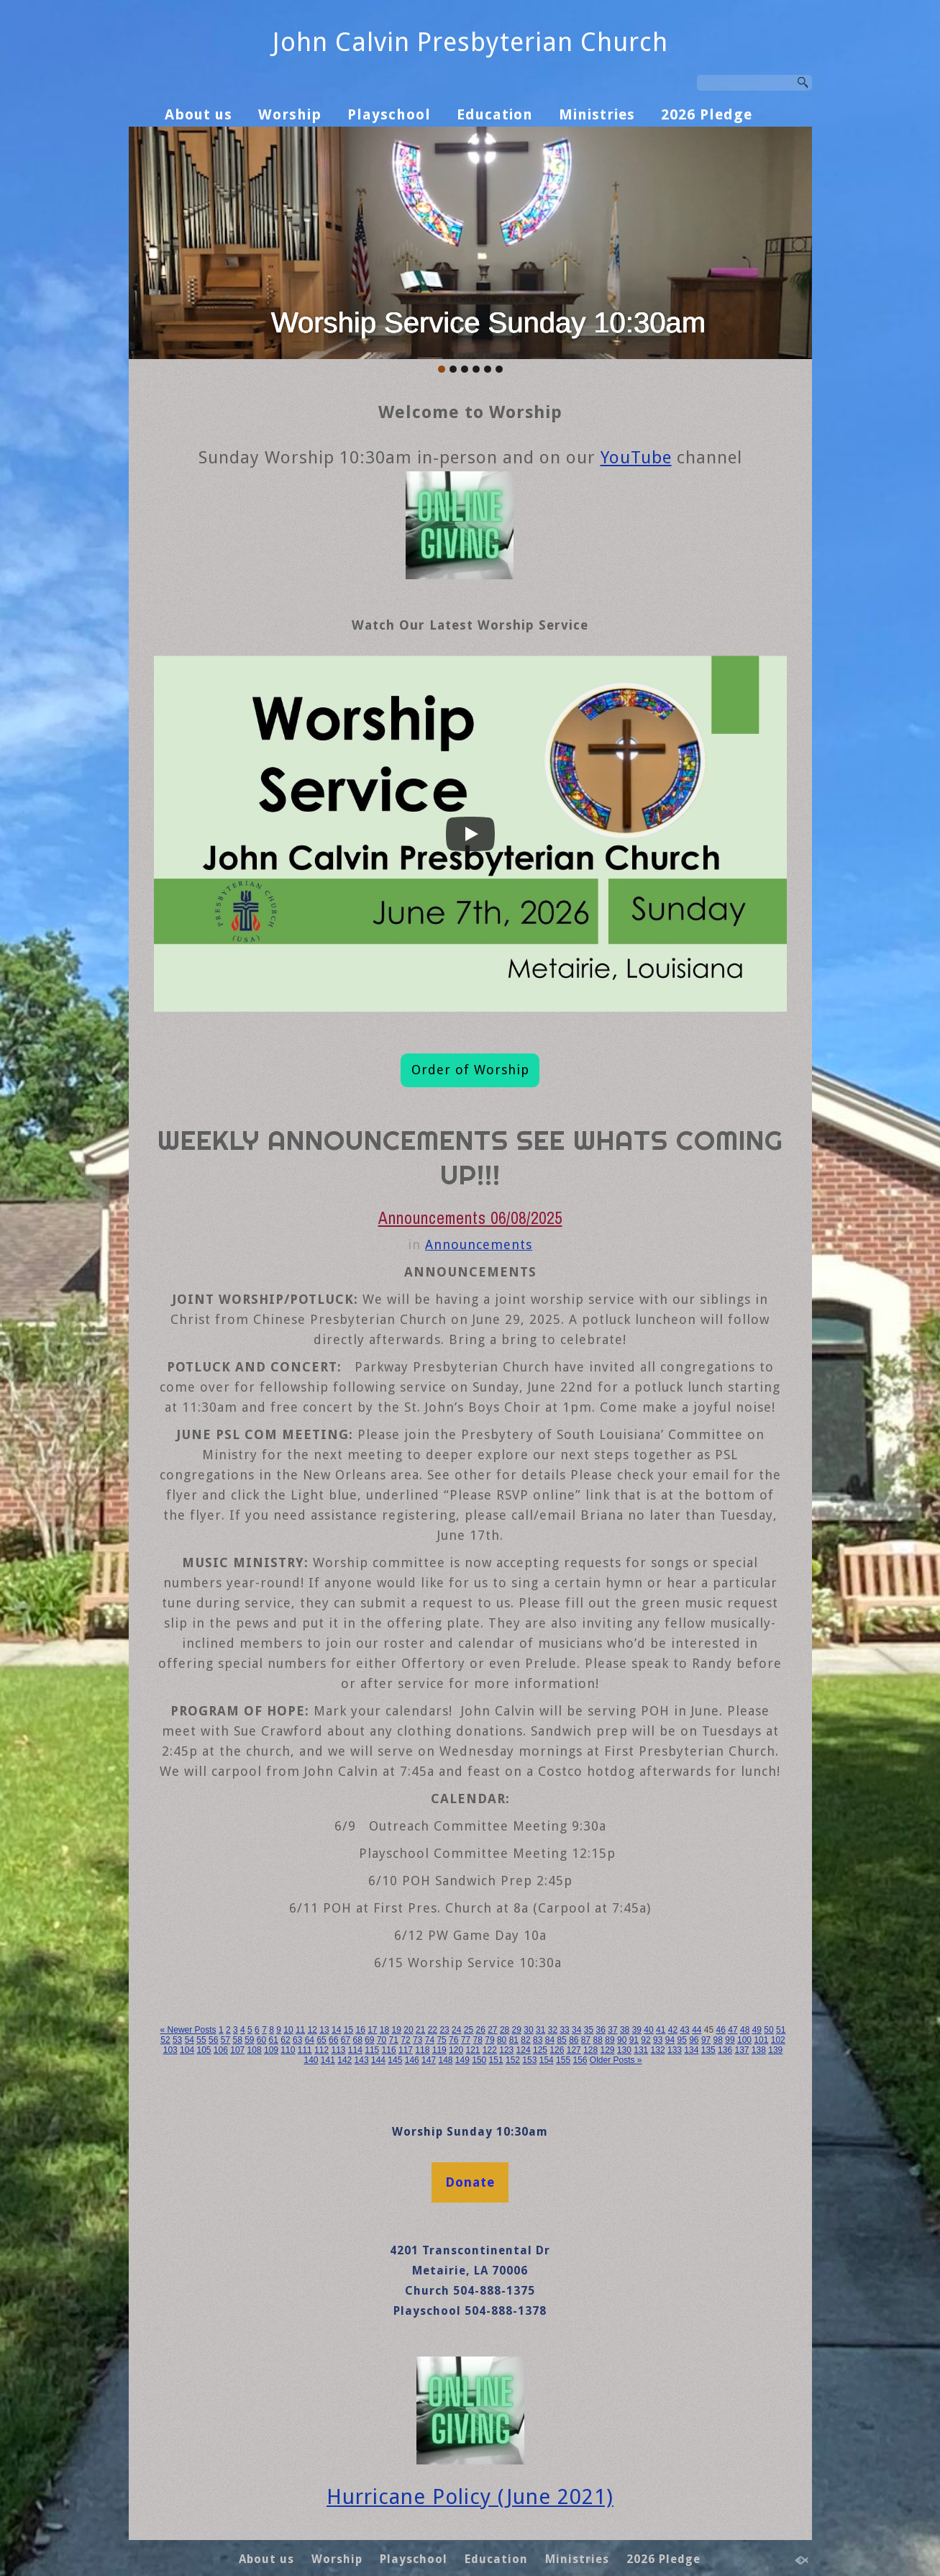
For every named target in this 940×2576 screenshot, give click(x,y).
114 (355, 2050)
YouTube (636, 458)
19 (396, 2030)
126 (556, 2050)
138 (759, 2050)
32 (552, 2030)
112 (321, 2050)
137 (741, 2050)
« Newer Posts (188, 2030)
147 (428, 2060)
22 (432, 2030)
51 (780, 2030)
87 (585, 2040)
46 (721, 2030)
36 (601, 2030)
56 (213, 2040)
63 (297, 2040)
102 (778, 2040)
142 (344, 2060)
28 (504, 2030)
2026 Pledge (706, 114)
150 (479, 2060)
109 (271, 2050)
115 (372, 2050)
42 (672, 2030)
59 (249, 2040)
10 (288, 2030)
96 (693, 2040)
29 (516, 2030)
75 (441, 2040)
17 (372, 2030)
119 (439, 2050)
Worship (289, 114)
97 (706, 2040)
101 (761, 2040)
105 (203, 2050)
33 (564, 2030)
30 (528, 2030)
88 (598, 2040)
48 (744, 2030)
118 (422, 2050)
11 (300, 2030)
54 (189, 2040)
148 (445, 2060)
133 (674, 2050)
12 (312, 2030)
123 (506, 2050)
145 (395, 2060)
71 (393, 2040)
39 (637, 2030)
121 (472, 2050)
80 (501, 2040)
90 (621, 2040)
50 (768, 2030)
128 (590, 2050)
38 (624, 2030)
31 (540, 2030)
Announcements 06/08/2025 (470, 1218)
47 (732, 2030)
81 (514, 2040)
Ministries (597, 114)
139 (775, 2050)
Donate (470, 2182)
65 (321, 2040)
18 (384, 2030)
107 (237, 2050)
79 (489, 2040)
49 (757, 2030)
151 (496, 2060)
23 (444, 2030)
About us (198, 114)
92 (645, 2040)
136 (725, 2050)
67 (345, 2040)
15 (348, 2030)
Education (495, 114)
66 (333, 2040)
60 (261, 2040)
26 (480, 2030)
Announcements (478, 1244)
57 (225, 2040)
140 (311, 2060)
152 (513, 2060)
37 (612, 2030)
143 (362, 2060)
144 (378, 2060)
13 (324, 2030)
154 (546, 2060)
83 (537, 2040)
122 (490, 2050)
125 (540, 2050)
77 (465, 2040)
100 (744, 2040)
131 (641, 2050)
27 (492, 2030)
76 (453, 2040)
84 (550, 2040)
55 (201, 2040)
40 (648, 2030)
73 (417, 2040)
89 (609, 2040)
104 (187, 2050)
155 (563, 2060)
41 (660, 2030)
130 (624, 2050)
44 (696, 2030)
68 (357, 2040)
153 (529, 2060)
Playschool (389, 114)
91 (634, 2040)
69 (369, 2040)
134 (691, 2050)
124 (523, 2050)
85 (561, 2040)
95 (681, 2040)
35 (588, 2030)
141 (328, 2060)
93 (657, 2040)
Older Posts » (616, 2060)
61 (273, 2040)
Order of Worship (470, 1069)
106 (221, 2050)
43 (684, 2030)
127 (574, 2050)
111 (305, 2050)
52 (165, 2040)
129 (607, 2050)
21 (420, 2030)
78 (478, 2040)
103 (170, 2050)
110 (287, 2050)
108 (254, 2050)
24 (456, 2030)
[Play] (470, 834)
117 (405, 2050)
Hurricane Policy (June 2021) (470, 2497)
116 (389, 2050)
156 (579, 2060)
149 (462, 2060)
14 (336, 2030)
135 (708, 2050)
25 (468, 2030)
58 (237, 2040)
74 (429, 2040)
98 (718, 2040)
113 (338, 2050)
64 (309, 2040)
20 (408, 2030)
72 (405, 2040)
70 (381, 2040)
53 (177, 2040)
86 (573, 2040)
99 (729, 2040)
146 (412, 2060)
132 (658, 2050)
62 (285, 2040)
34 (576, 2030)
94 (670, 2040)
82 (525, 2040)
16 (360, 2030)
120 (456, 2050)
